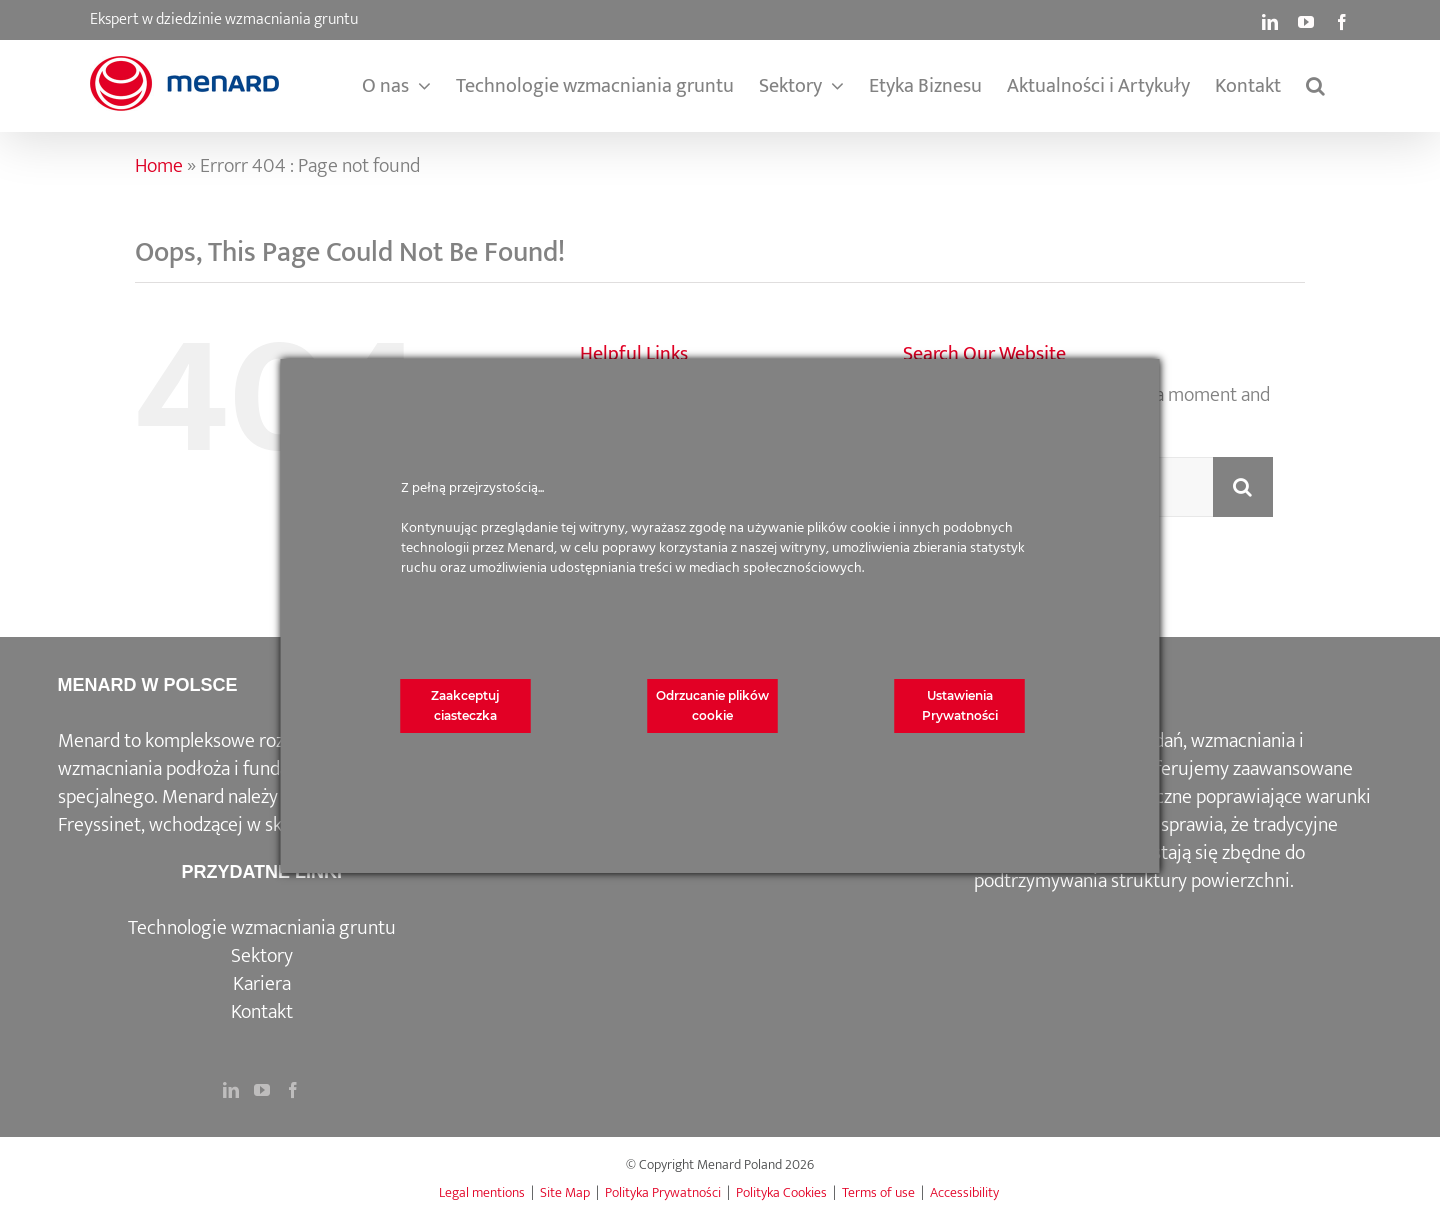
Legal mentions (482, 1192)
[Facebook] (293, 1090)
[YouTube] (262, 1090)
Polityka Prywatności (663, 1192)
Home (159, 166)
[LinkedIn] (231, 1090)
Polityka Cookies (781, 1192)
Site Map (565, 1192)
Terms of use (878, 1192)
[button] (1315, 86)
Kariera (262, 984)
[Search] (1243, 487)
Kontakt (262, 1012)
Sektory (262, 956)
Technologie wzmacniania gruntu (262, 928)
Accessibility (964, 1192)
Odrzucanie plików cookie (712, 705)
